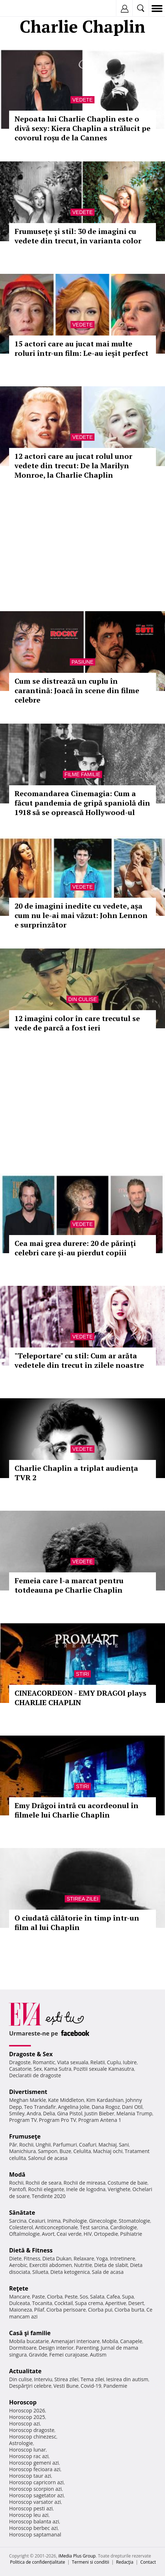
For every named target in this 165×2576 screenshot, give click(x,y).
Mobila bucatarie (29, 2341)
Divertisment (28, 2092)
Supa (128, 2296)
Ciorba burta (129, 2309)
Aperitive (115, 2303)
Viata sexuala (72, 2062)
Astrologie (21, 2443)
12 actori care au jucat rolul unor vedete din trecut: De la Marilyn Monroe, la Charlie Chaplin (73, 465)
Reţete (18, 2288)
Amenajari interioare (75, 2341)
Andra (34, 2113)
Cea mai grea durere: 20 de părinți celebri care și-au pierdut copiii (75, 1248)
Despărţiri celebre (30, 2385)
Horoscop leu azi (28, 2514)
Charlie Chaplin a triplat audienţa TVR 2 (76, 1472)
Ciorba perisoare (66, 2309)
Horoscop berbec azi (33, 2527)
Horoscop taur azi (30, 2475)
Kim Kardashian (104, 2099)
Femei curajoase (68, 2354)
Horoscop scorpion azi (35, 2488)
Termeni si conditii (90, 2562)
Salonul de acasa (48, 2158)
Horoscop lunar (27, 2449)
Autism (98, 2354)
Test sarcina (94, 2227)
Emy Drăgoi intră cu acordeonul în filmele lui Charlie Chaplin (76, 1810)
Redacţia (124, 2562)
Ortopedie (106, 2233)
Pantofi (17, 2189)
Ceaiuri (37, 2220)
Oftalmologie (24, 2233)
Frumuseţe (25, 2136)
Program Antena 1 (99, 2119)
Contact (148, 2562)
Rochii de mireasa (84, 2182)
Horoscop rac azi (29, 2456)
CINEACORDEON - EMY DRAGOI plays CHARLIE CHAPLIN (80, 1697)
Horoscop (23, 2402)
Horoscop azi (24, 2423)
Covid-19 (91, 2385)
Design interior (56, 2347)
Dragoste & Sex (31, 2054)
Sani (124, 2144)
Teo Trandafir (40, 2106)
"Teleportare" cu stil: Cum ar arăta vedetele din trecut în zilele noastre (79, 1360)
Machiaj (107, 2144)
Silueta (40, 2271)
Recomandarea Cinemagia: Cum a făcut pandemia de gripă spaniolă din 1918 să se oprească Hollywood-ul (82, 803)
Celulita (82, 2151)
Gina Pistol (69, 2113)
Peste (71, 2296)
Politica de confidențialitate (37, 2562)
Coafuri (87, 2144)
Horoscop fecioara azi (34, 2469)
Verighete (119, 2189)
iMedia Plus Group (77, 2556)
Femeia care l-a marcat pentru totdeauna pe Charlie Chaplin (69, 1585)
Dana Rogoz (106, 2106)
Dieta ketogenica (70, 2271)
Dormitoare (23, 2347)
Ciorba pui (100, 2309)
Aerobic (18, 2265)
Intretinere (122, 2258)
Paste (38, 2296)
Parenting (87, 2347)
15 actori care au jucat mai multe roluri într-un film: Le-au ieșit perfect (81, 348)
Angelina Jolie (73, 2106)
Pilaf (39, 2309)
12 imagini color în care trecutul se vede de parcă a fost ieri (77, 1023)
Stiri (82, 1674)
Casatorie (20, 2068)
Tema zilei (92, 2379)
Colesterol (21, 2227)
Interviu (43, 2379)
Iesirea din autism (127, 2379)
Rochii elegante (46, 2189)
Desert (136, 2303)
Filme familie (83, 774)
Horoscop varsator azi (35, 2501)
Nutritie (83, 2265)
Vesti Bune (66, 2385)
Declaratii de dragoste (35, 2075)
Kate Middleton (66, 2099)
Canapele (131, 2341)
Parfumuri (65, 2144)
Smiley (17, 2113)
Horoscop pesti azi (31, 2508)
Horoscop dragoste (32, 2430)
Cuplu (114, 2062)
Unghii (43, 2144)
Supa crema (89, 2303)
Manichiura (22, 2151)
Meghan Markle (27, 2099)
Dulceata (19, 2303)
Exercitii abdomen (50, 2265)
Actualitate (25, 2371)
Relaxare (84, 2258)
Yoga (102, 2258)
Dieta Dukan (56, 2258)
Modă (17, 2174)
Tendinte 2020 (48, 2196)
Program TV (23, 2119)
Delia (49, 2113)
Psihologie (75, 2220)
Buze (65, 2151)
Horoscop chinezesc (32, 2436)
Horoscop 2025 (27, 2417)
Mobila (110, 2341)
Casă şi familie (30, 2333)
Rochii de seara (43, 2182)
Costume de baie (128, 2182)
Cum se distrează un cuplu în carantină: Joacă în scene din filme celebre (77, 690)
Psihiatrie (131, 2233)
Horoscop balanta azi (34, 2521)
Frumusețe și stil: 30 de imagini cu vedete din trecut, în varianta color (78, 236)
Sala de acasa (108, 2271)
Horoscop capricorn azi (36, 2482)
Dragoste (20, 2062)
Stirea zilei (82, 1899)
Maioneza (20, 2309)
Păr (13, 2144)
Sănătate (22, 2213)
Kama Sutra (57, 2068)
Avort (48, 2233)
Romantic (44, 2062)
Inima (54, 2220)
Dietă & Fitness (31, 2250)
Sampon (47, 2151)
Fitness (32, 2258)
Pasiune (82, 662)
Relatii (97, 2062)
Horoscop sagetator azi (36, 2495)
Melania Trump (134, 2113)
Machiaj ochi (107, 2151)
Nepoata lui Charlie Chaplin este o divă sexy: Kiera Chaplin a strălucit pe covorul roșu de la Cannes (82, 128)
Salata (97, 2296)
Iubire (130, 2062)
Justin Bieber (99, 2113)
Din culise (82, 999)
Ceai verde (69, 2233)
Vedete (82, 100)
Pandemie (115, 2385)
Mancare (19, 2296)
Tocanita (42, 2303)
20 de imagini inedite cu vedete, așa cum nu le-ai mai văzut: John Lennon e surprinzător (81, 915)
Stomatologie (134, 2220)
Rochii (26, 2144)
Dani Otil (132, 2106)
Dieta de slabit (111, 2265)
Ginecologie (103, 2220)
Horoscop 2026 (27, 2410)
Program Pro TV (57, 2119)
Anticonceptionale (56, 2227)
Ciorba (55, 2296)
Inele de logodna (85, 2189)
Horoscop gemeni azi (34, 2462)
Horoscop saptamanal (35, 2534)
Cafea (113, 2296)
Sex (37, 2068)
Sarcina (18, 2220)
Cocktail (63, 2303)
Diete (15, 2258)
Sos (84, 2296)
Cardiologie (123, 2227)
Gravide (38, 2354)
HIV (88, 2233)
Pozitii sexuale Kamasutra (103, 2068)
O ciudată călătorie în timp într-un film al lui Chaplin (77, 1922)
